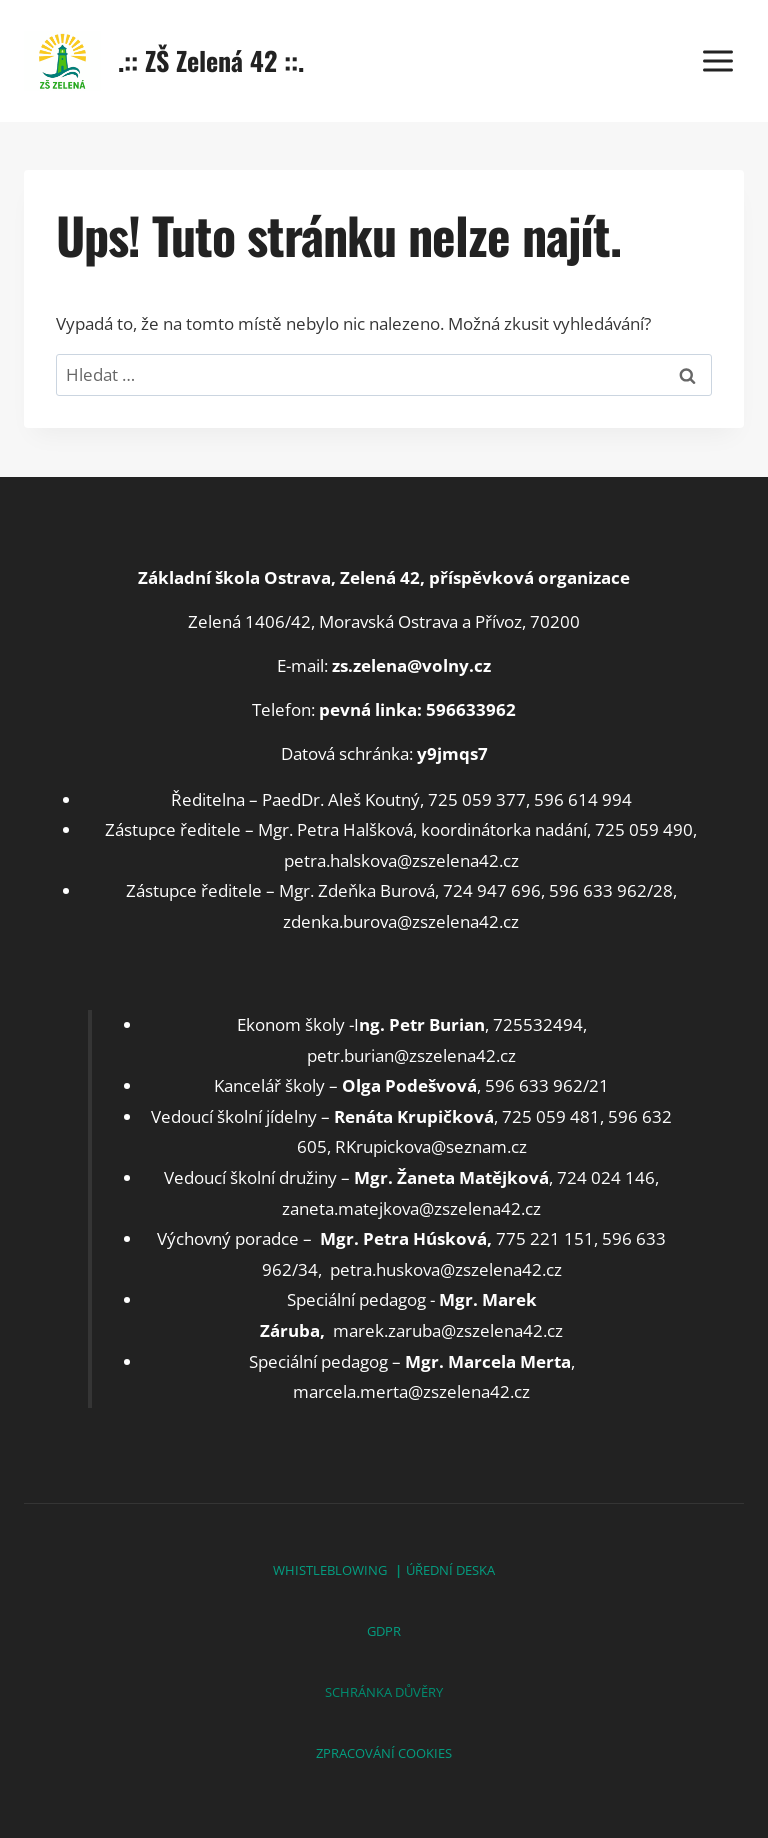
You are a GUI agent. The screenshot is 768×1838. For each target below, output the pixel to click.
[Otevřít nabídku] (717, 60)
